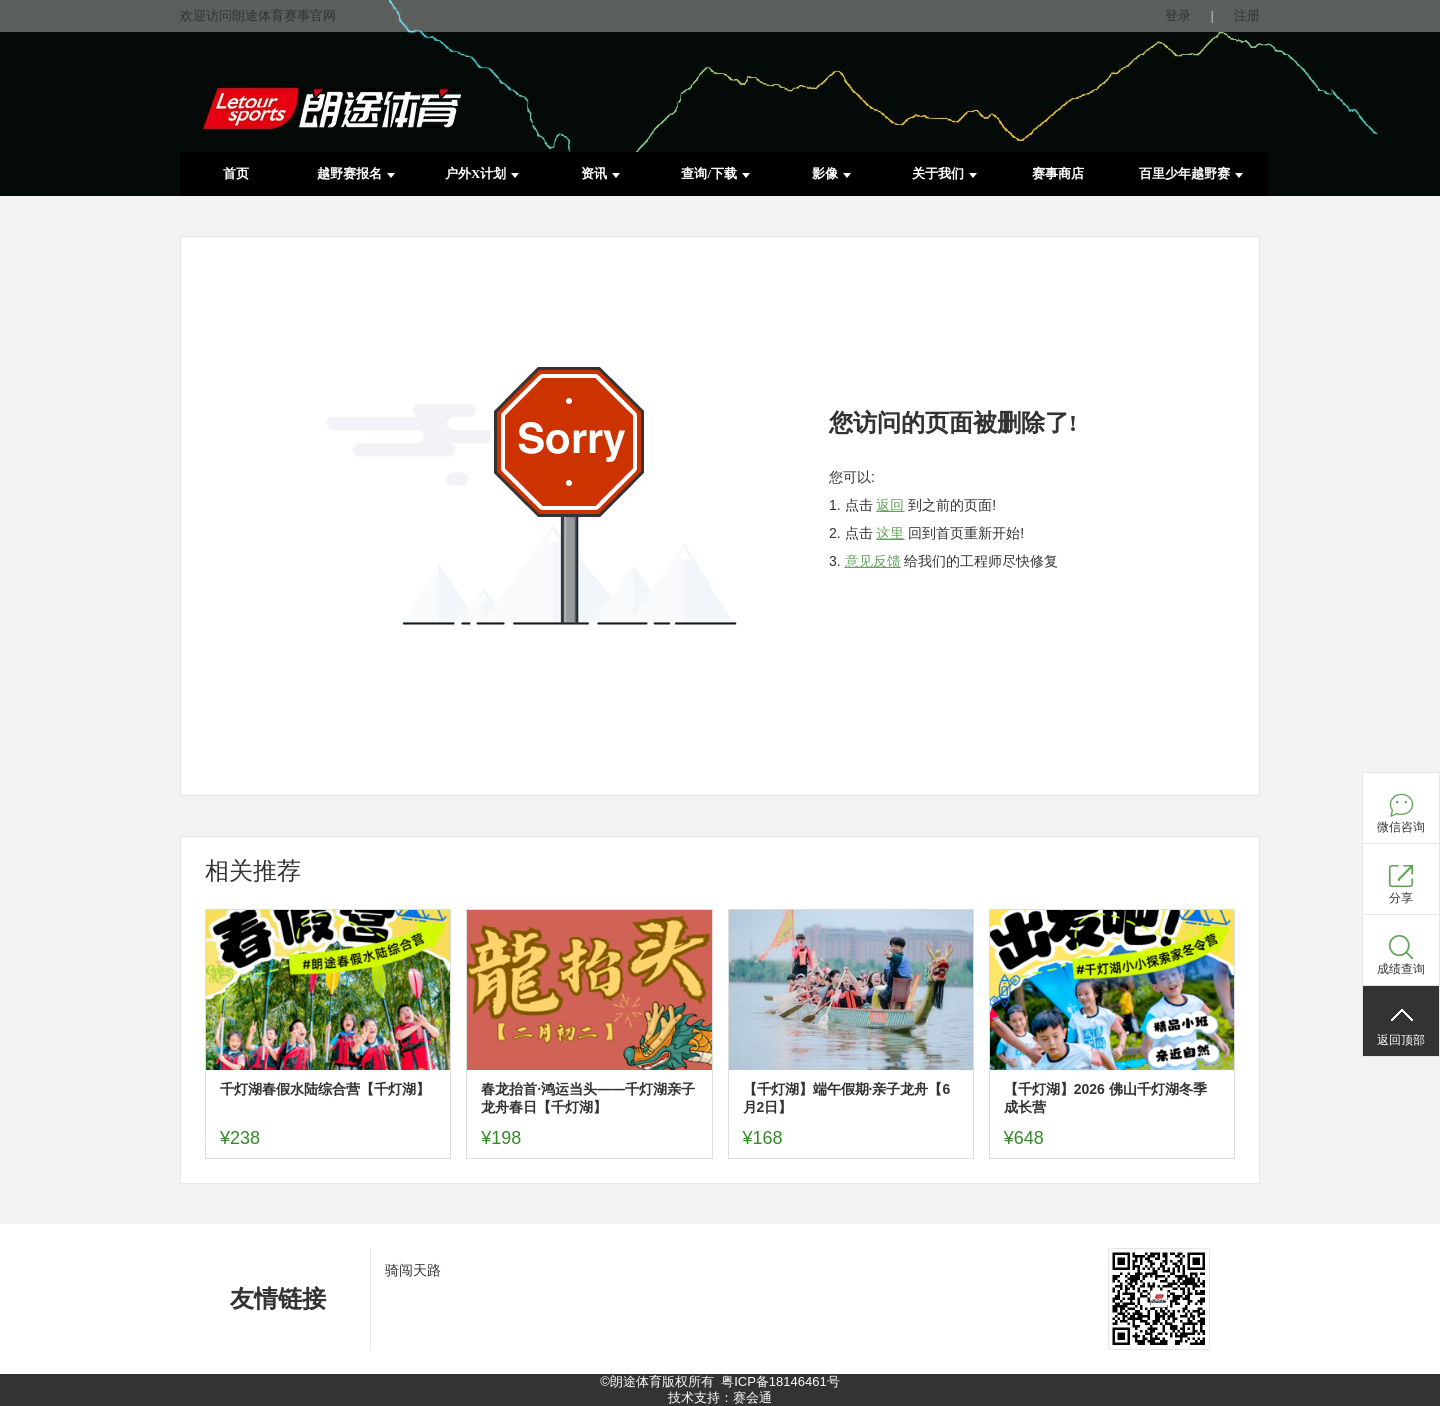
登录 (1178, 15)
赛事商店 (1058, 173)
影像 (831, 173)
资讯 (600, 173)
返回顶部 (1401, 1040)
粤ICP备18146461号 (780, 1381)
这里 (890, 533)
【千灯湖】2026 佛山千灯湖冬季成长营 (1105, 1098)
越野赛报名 (356, 173)
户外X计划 (482, 173)
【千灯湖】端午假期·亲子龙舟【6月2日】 (847, 1098)
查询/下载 (715, 173)
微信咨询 (1401, 827)
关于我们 (944, 173)
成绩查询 (1401, 969)
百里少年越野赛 (1191, 173)
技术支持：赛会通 (720, 1397)
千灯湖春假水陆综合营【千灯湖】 (325, 1089)
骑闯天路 (413, 1270)
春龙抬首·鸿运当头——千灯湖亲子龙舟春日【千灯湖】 (588, 1098)
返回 (890, 505)
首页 (236, 173)
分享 (1401, 898)
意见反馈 (873, 561)
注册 (1247, 15)
